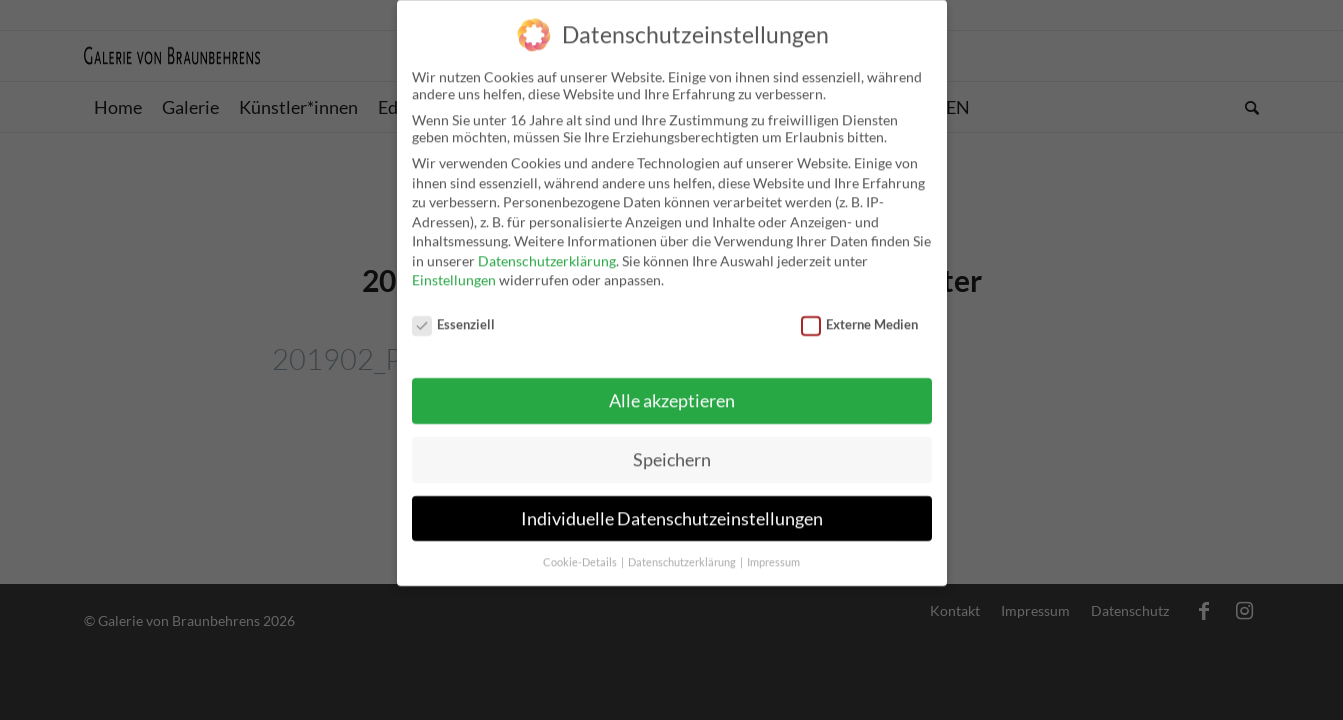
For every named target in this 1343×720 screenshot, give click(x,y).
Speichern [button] (672, 449)
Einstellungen (454, 270)
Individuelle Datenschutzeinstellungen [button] (672, 508)
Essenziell (454, 315)
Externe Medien (860, 315)
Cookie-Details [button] (581, 552)
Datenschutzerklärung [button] (683, 552)
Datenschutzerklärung (547, 250)
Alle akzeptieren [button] (672, 390)
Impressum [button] (773, 552)
